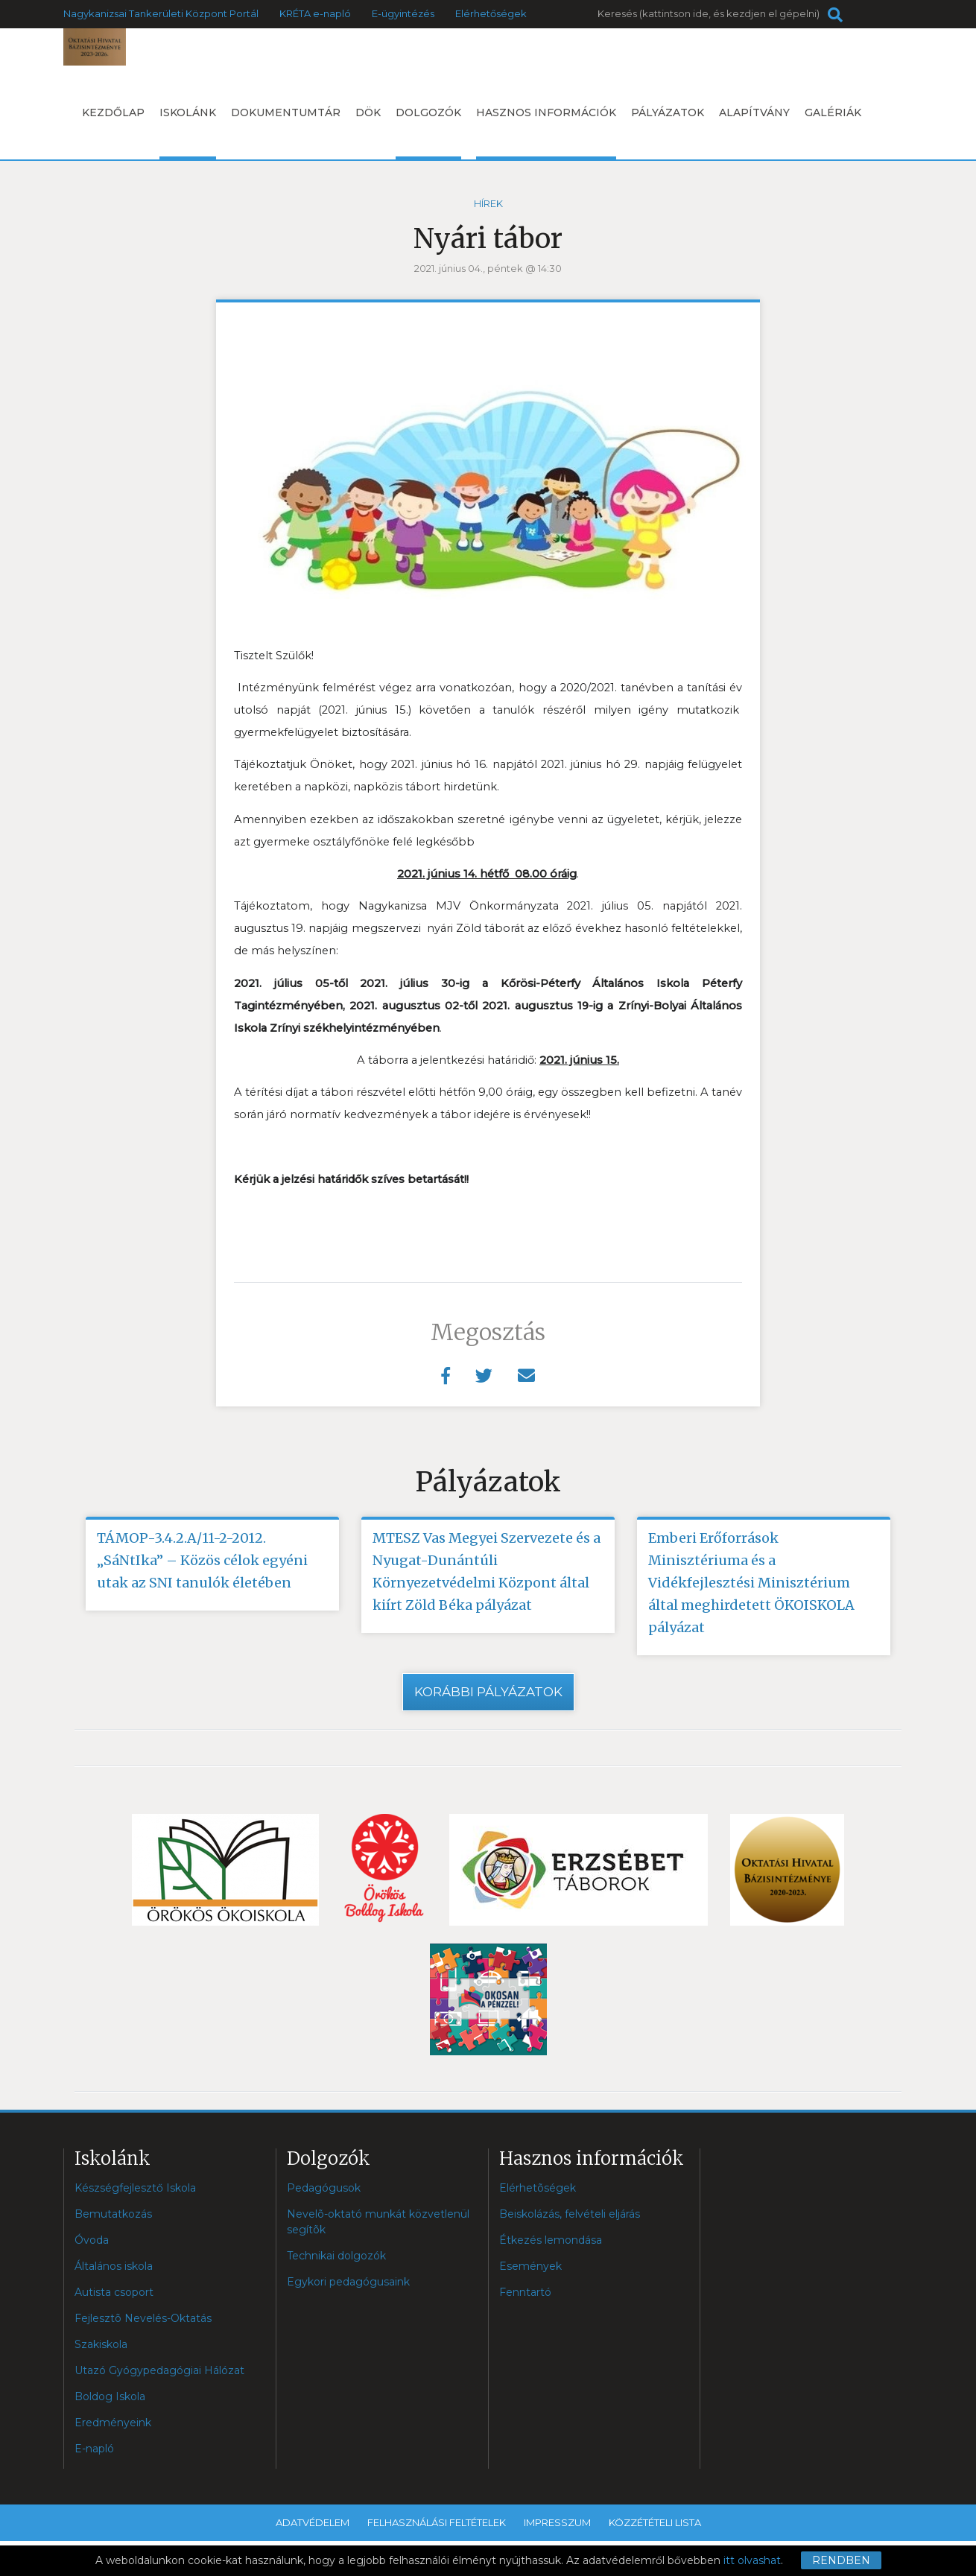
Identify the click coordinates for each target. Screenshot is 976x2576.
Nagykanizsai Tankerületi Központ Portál (161, 13)
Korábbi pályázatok (488, 1691)
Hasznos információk (546, 132)
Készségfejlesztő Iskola (135, 2188)
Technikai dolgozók (336, 2255)
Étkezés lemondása (550, 2240)
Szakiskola (101, 2344)
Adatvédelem (312, 2522)
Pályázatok (667, 112)
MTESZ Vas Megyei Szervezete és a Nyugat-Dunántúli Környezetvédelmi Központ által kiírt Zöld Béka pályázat (487, 1571)
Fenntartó (525, 2292)
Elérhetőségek (491, 13)
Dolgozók (428, 132)
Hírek (488, 203)
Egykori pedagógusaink (348, 2281)
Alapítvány (754, 112)
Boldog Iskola (110, 2396)
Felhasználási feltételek (436, 2522)
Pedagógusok (324, 2188)
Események (530, 2266)
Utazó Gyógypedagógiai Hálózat (159, 2370)
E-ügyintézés (403, 13)
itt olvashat (752, 2560)
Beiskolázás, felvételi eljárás (569, 2214)
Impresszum (557, 2522)
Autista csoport (114, 2292)
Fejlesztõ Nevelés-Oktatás (143, 2318)
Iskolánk (187, 132)
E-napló (94, 2448)
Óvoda (92, 2240)
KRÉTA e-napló (315, 13)
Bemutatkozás (113, 2214)
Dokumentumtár (285, 112)
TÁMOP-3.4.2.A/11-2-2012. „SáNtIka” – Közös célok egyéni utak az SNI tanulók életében (202, 1560)
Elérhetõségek (537, 2188)
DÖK (368, 112)
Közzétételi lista (655, 2522)
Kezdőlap (113, 112)
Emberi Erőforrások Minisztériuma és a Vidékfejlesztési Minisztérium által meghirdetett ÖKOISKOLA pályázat (751, 1582)
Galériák (833, 112)
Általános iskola (114, 2266)
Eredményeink (113, 2422)
